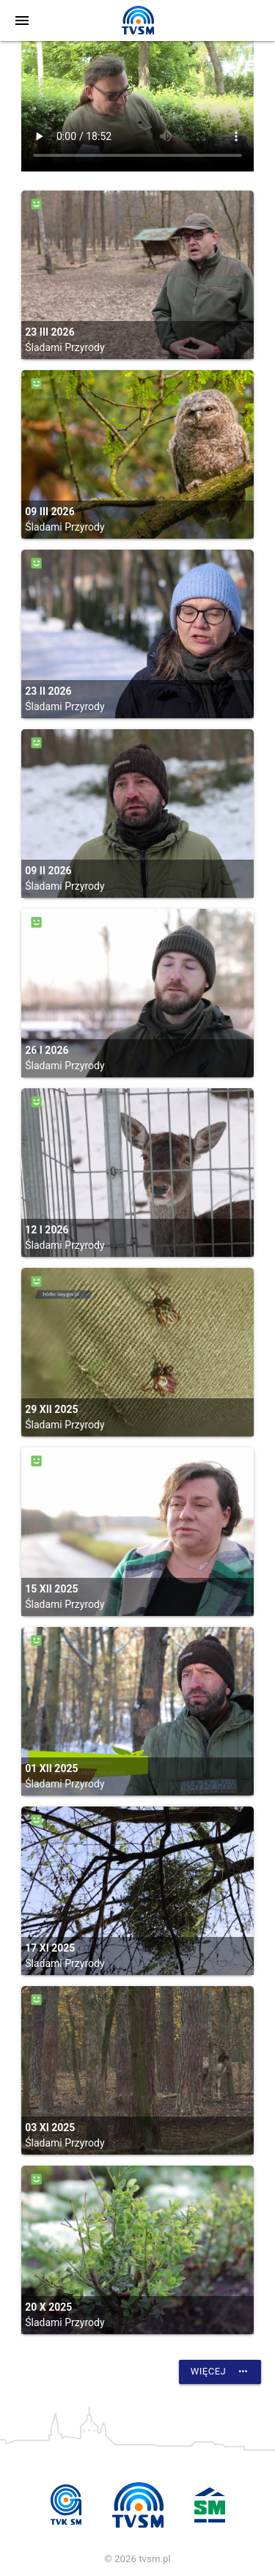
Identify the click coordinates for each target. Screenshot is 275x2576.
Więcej (220, 2371)
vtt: (137, 106)
